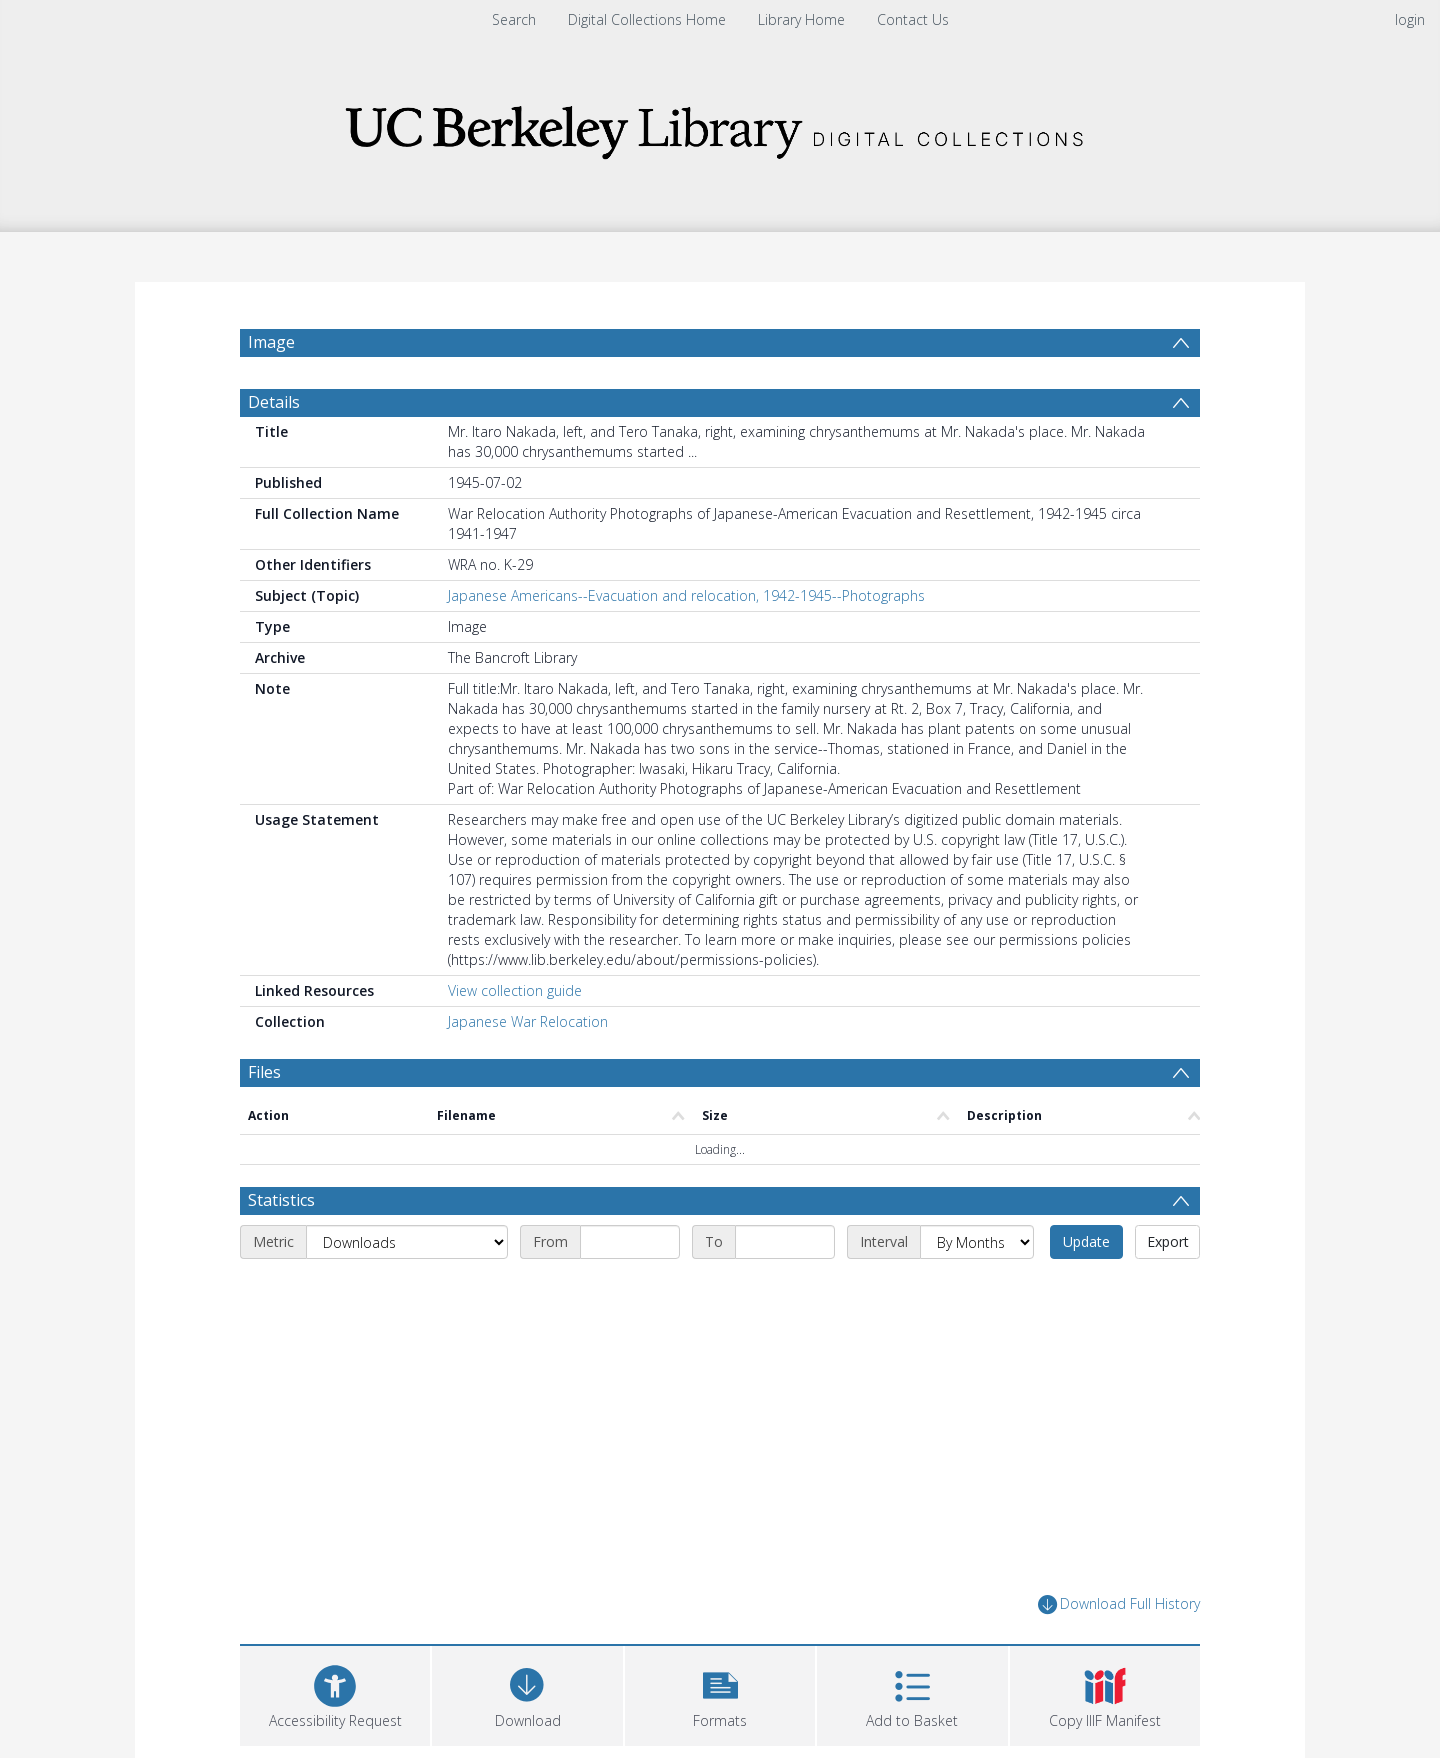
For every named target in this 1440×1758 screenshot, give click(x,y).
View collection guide (515, 990)
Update (1086, 1241)
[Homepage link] (720, 126)
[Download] (527, 1693)
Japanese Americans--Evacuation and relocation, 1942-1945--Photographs (686, 595)
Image (271, 342)
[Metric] (407, 1242)
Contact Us (913, 19)
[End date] (785, 1242)
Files (264, 1072)
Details (274, 402)
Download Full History (1119, 1604)
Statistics (281, 1200)
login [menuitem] (1410, 19)
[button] (720, 1693)
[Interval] (977, 1242)
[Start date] (630, 1242)
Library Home (801, 19)
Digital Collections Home (647, 19)
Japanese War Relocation (528, 1021)
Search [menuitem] (514, 19)
